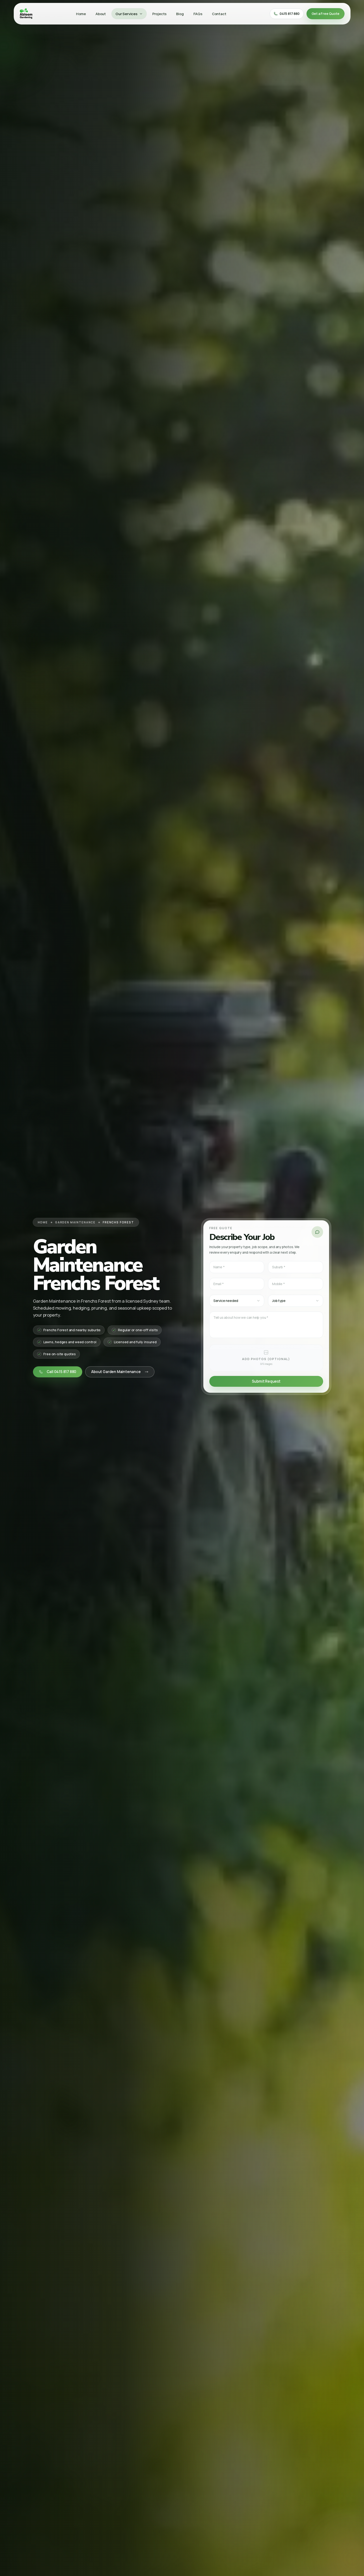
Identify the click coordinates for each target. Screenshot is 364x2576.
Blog (180, 14)
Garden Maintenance (75, 1222)
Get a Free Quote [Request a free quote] (325, 14)
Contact (219, 14)
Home (81, 14)
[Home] (26, 14)
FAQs (197, 14)
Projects (159, 14)
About (101, 14)
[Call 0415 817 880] (287, 14)
